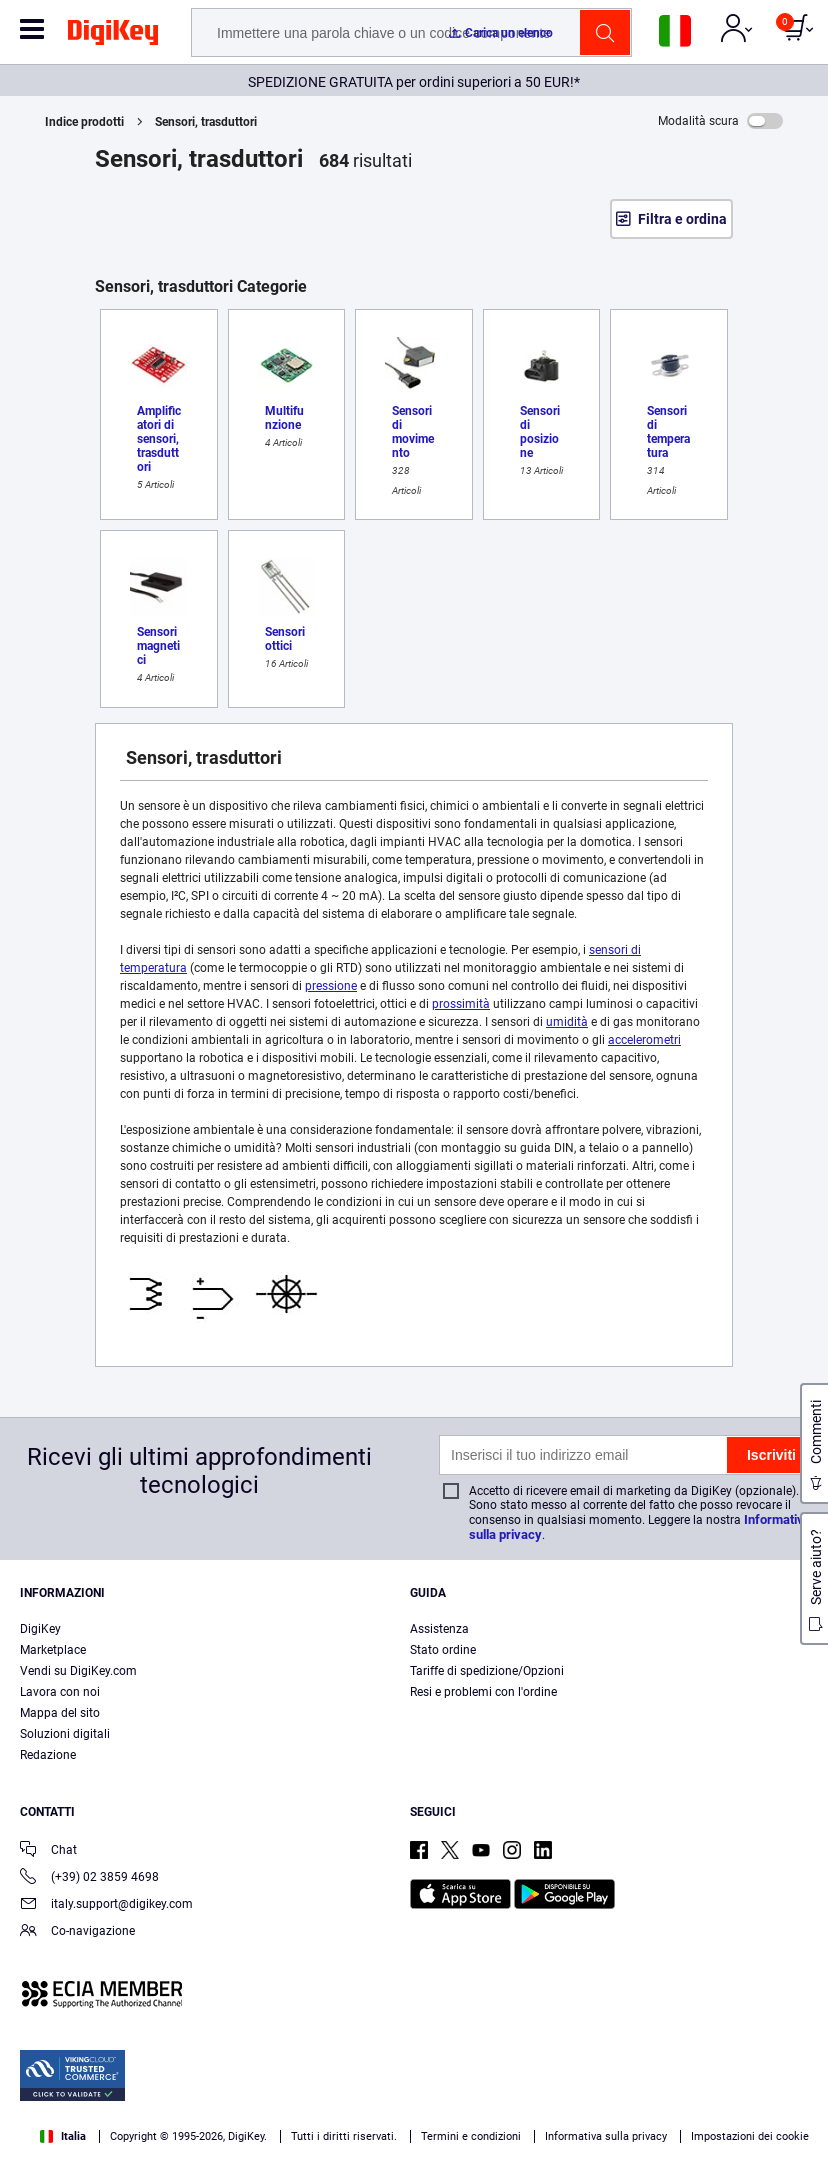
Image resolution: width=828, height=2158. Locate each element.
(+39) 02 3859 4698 (89, 1878)
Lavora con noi (60, 1692)
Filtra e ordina (682, 219)
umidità (567, 1022)
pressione (331, 986)
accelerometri (644, 1040)
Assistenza (439, 1629)
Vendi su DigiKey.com (78, 1671)
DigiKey (40, 1629)
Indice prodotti (84, 122)
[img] (113, 36)
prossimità (461, 1004)
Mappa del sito (60, 1713)
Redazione (48, 1755)
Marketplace (53, 1650)
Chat (48, 1851)
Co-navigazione (77, 1932)
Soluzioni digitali (65, 1734)
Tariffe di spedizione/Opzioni (487, 1671)
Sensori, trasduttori (206, 122)
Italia (63, 2136)
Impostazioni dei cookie (750, 2136)
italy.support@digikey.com (106, 1905)
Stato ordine (443, 1650)
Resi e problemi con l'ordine (483, 1692)
